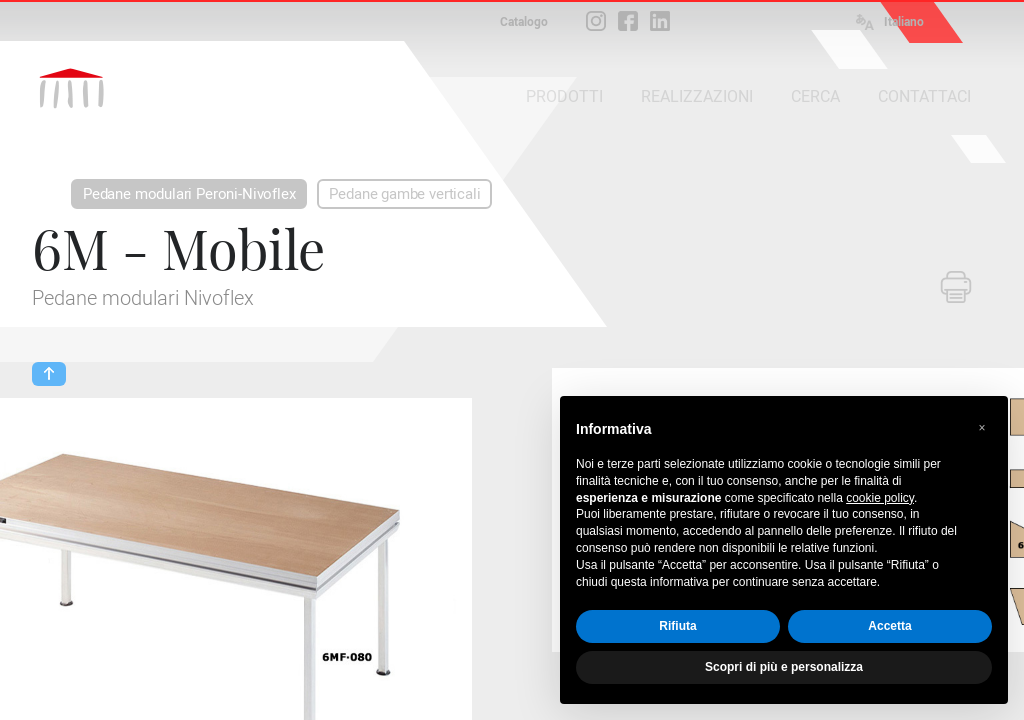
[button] (982, 428)
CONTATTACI (924, 96)
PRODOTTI (564, 96)
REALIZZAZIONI (697, 96)
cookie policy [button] (880, 498)
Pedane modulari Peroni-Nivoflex (189, 194)
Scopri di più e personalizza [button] (784, 667)
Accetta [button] (889, 626)
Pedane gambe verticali (404, 194)
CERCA (815, 96)
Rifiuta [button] (677, 626)
